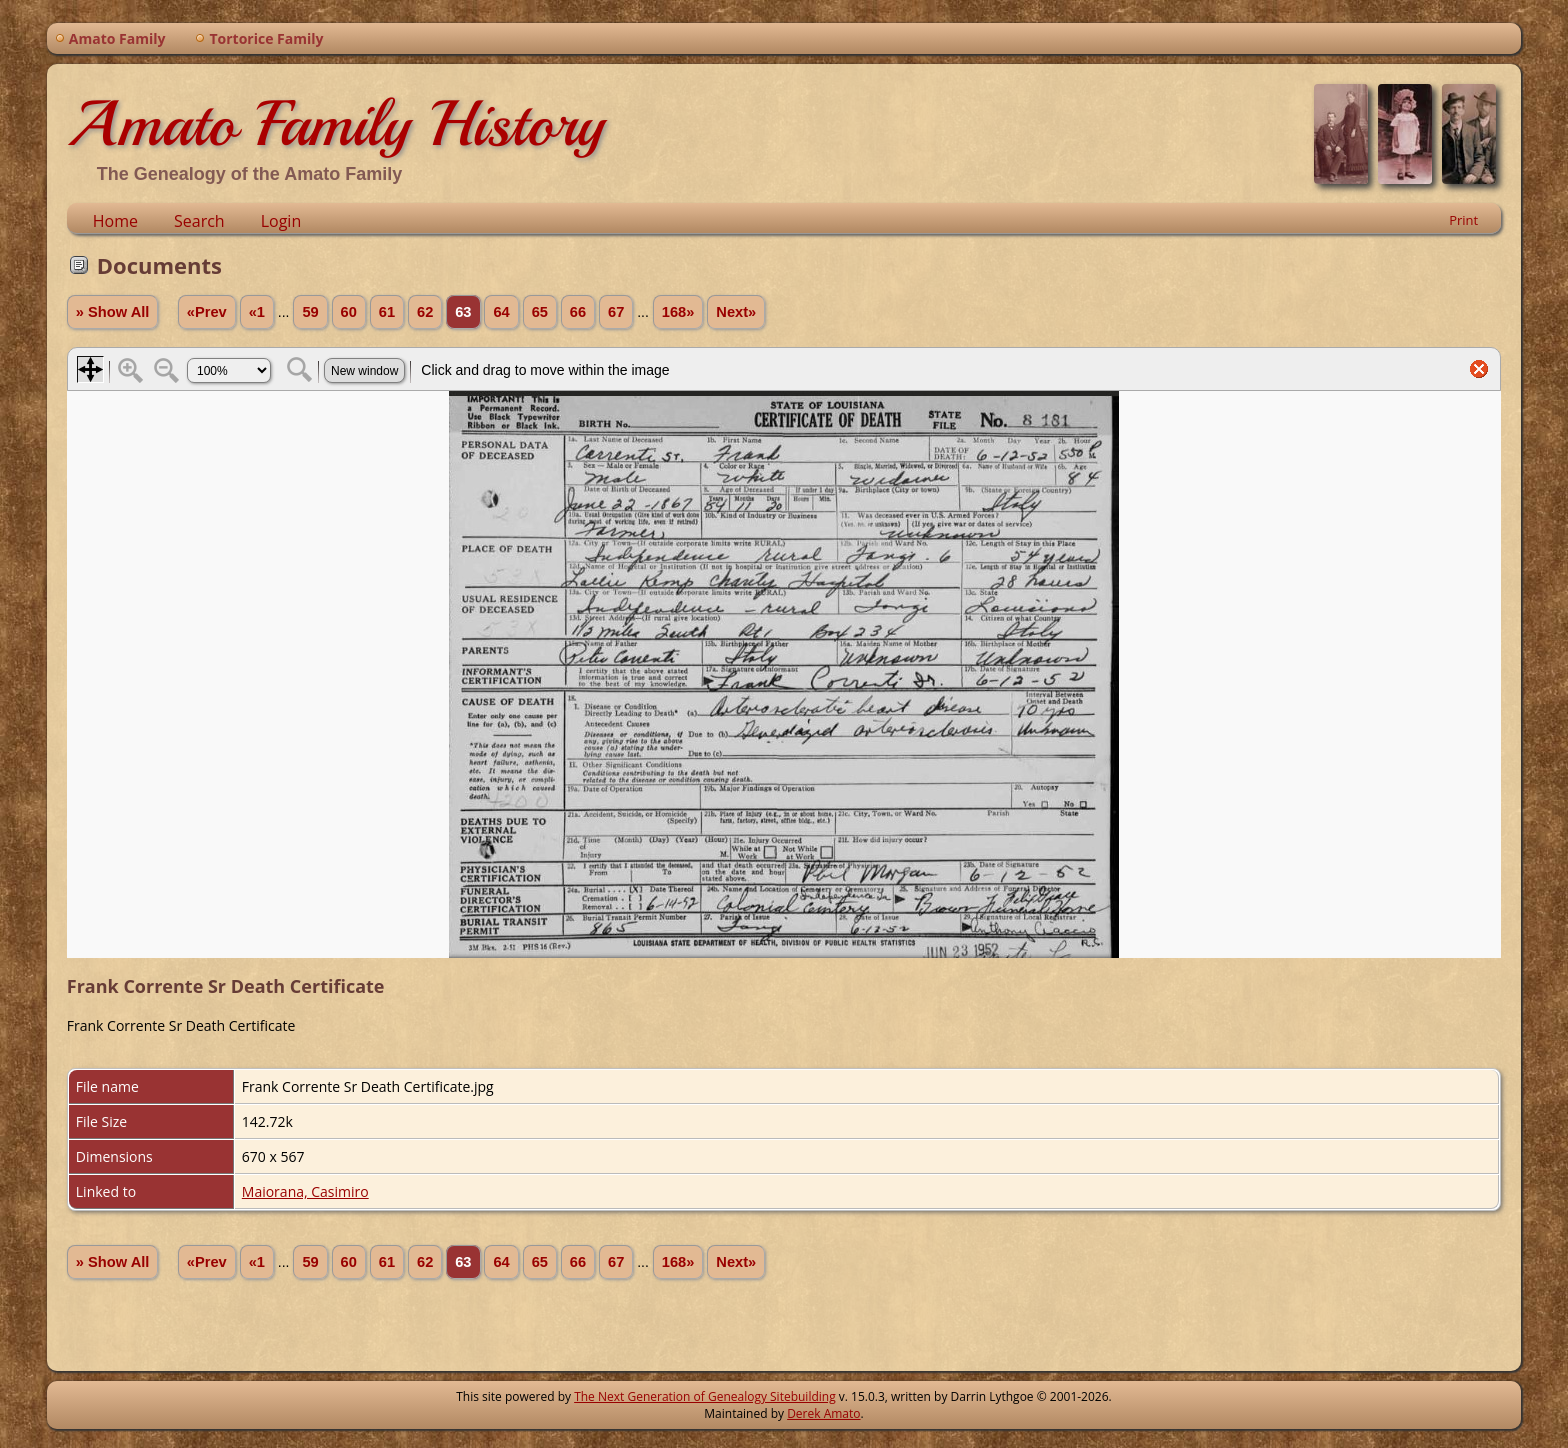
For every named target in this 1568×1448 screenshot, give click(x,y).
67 (616, 312)
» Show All (113, 312)
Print (1463, 220)
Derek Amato (823, 1413)
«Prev (207, 312)
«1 (257, 312)
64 (501, 312)
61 (387, 312)
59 (310, 312)
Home (115, 221)
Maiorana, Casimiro (305, 1191)
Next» (736, 312)
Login (281, 221)
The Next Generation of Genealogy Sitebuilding (705, 1396)
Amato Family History (335, 124)
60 (349, 312)
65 (540, 312)
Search (199, 221)
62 (425, 312)
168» (678, 312)
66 (578, 312)
